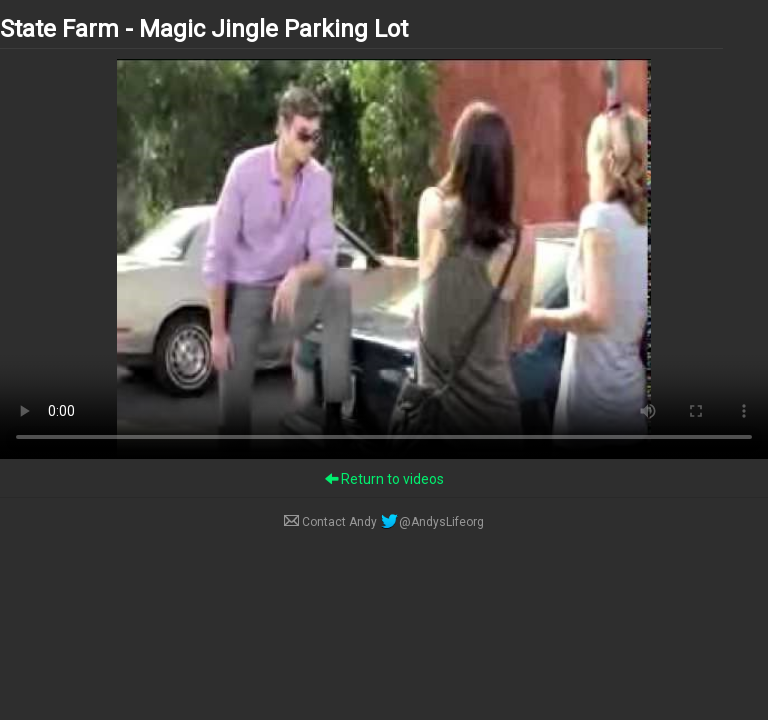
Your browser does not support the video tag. (384, 259)
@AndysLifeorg (432, 522)
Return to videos (384, 479)
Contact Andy (331, 522)
